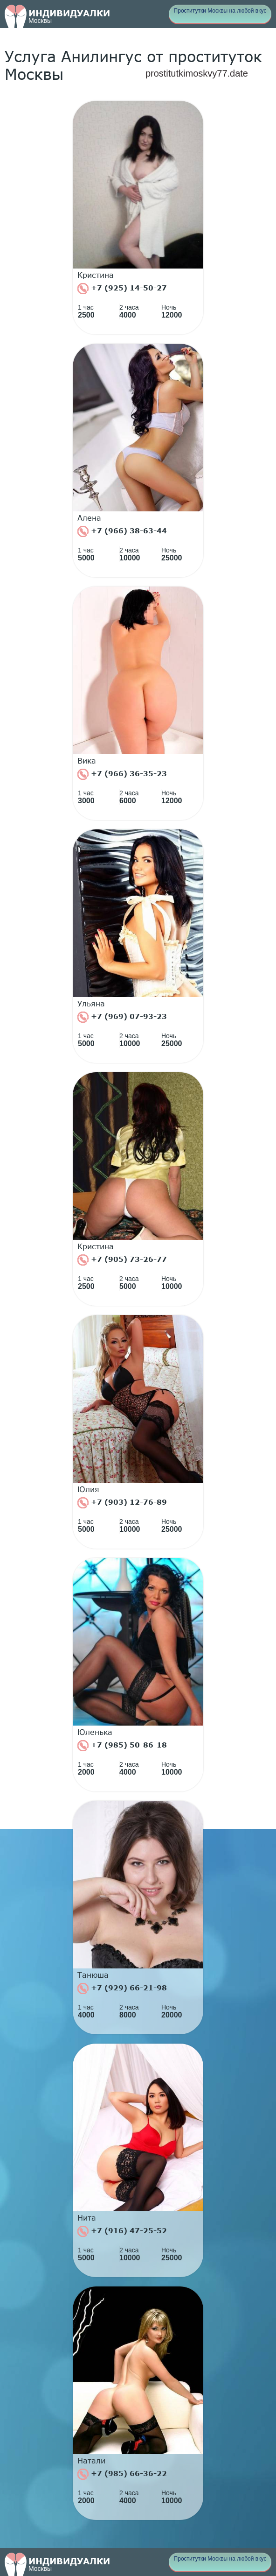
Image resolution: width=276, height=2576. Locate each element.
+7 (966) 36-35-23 (122, 774)
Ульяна (91, 1003)
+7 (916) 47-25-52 (122, 2231)
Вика (86, 760)
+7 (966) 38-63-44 (122, 531)
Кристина (95, 275)
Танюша (93, 1975)
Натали (91, 2460)
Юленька (94, 1732)
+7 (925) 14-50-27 (122, 288)
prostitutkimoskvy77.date (196, 73)
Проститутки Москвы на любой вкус (220, 10)
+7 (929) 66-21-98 (122, 1988)
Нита (86, 2218)
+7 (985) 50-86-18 (122, 1745)
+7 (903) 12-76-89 (122, 1502)
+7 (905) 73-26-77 (122, 1260)
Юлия (88, 1489)
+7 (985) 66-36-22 (122, 2474)
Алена (89, 518)
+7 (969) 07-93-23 (122, 1017)
